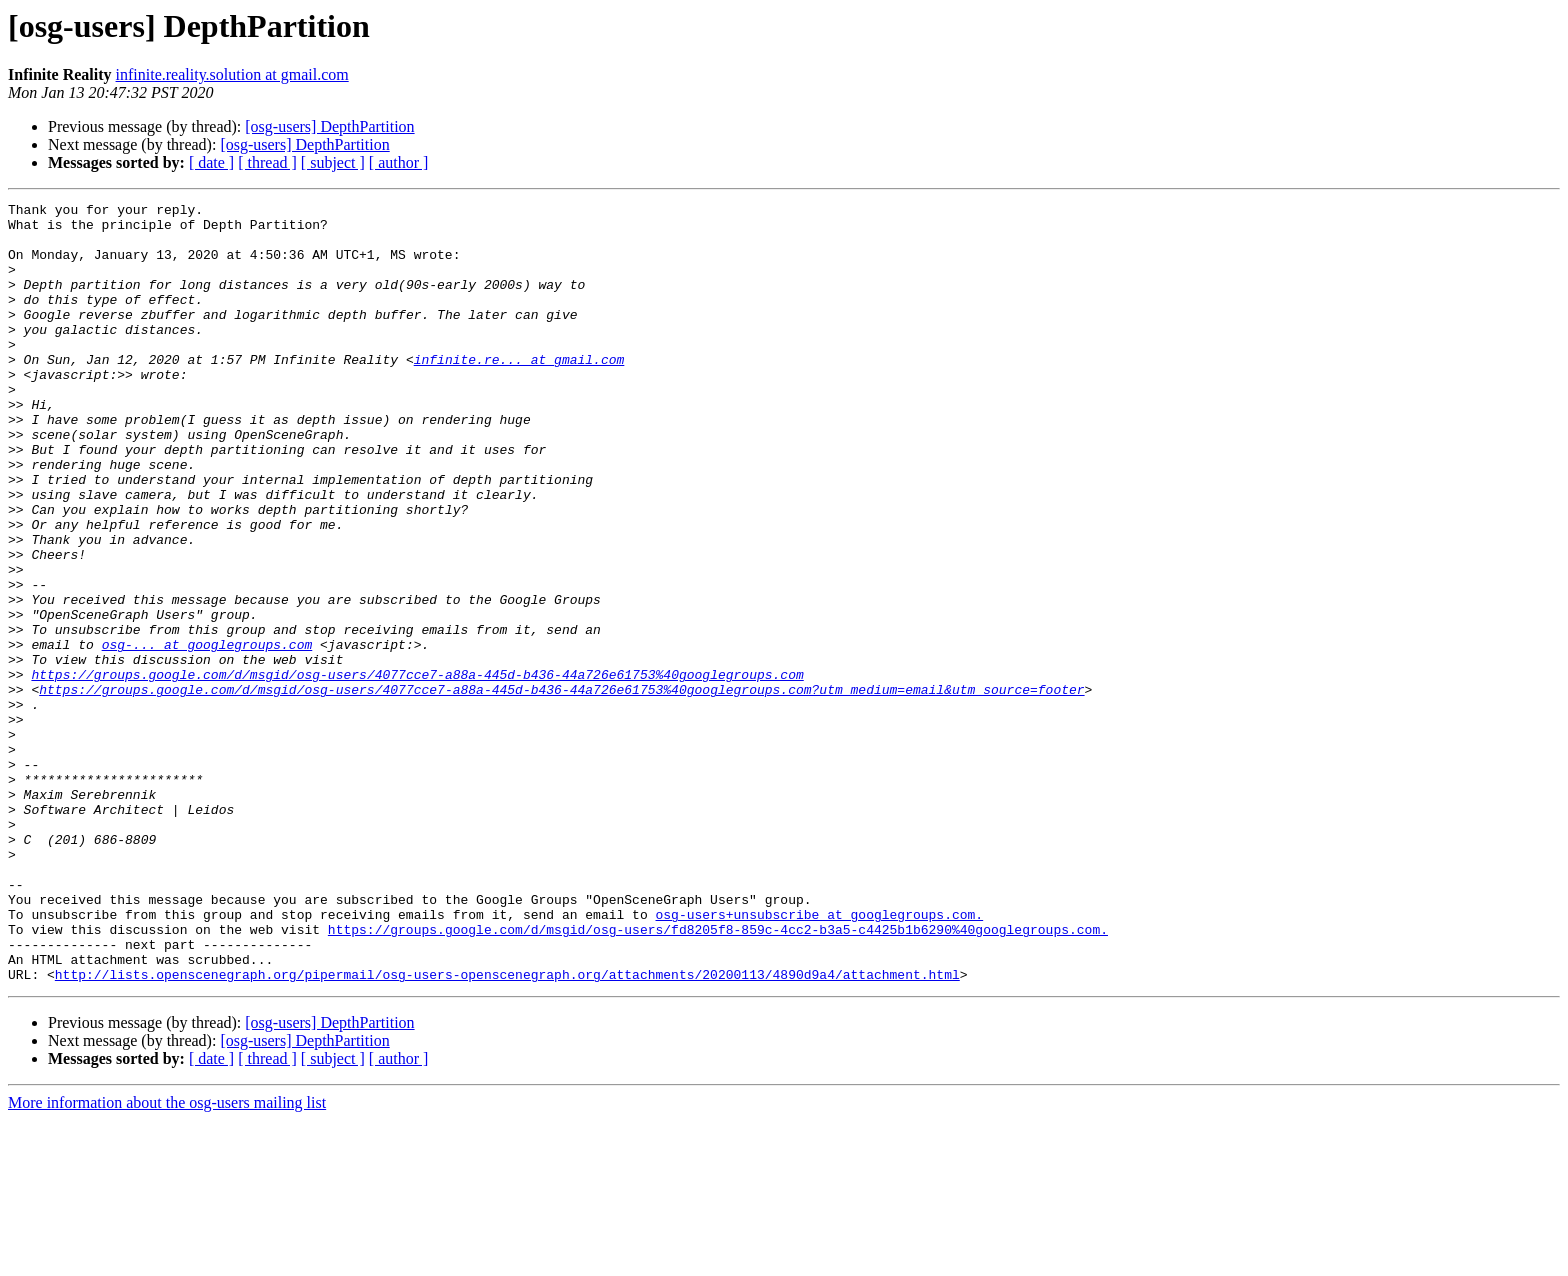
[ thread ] (267, 162)
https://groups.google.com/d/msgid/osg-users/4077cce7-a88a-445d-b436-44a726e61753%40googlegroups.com (417, 770)
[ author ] (399, 162)
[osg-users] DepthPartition (329, 126)
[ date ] (211, 162)
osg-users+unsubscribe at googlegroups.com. (819, 1058)
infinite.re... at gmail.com (519, 392)
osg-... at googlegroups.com (207, 734)
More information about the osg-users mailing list (167, 1258)
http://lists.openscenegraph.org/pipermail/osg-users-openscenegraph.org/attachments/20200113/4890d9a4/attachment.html (507, 1130)
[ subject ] (333, 162)
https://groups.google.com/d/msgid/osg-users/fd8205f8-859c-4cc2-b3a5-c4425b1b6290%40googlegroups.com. (718, 1076)
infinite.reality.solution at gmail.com (232, 74)
